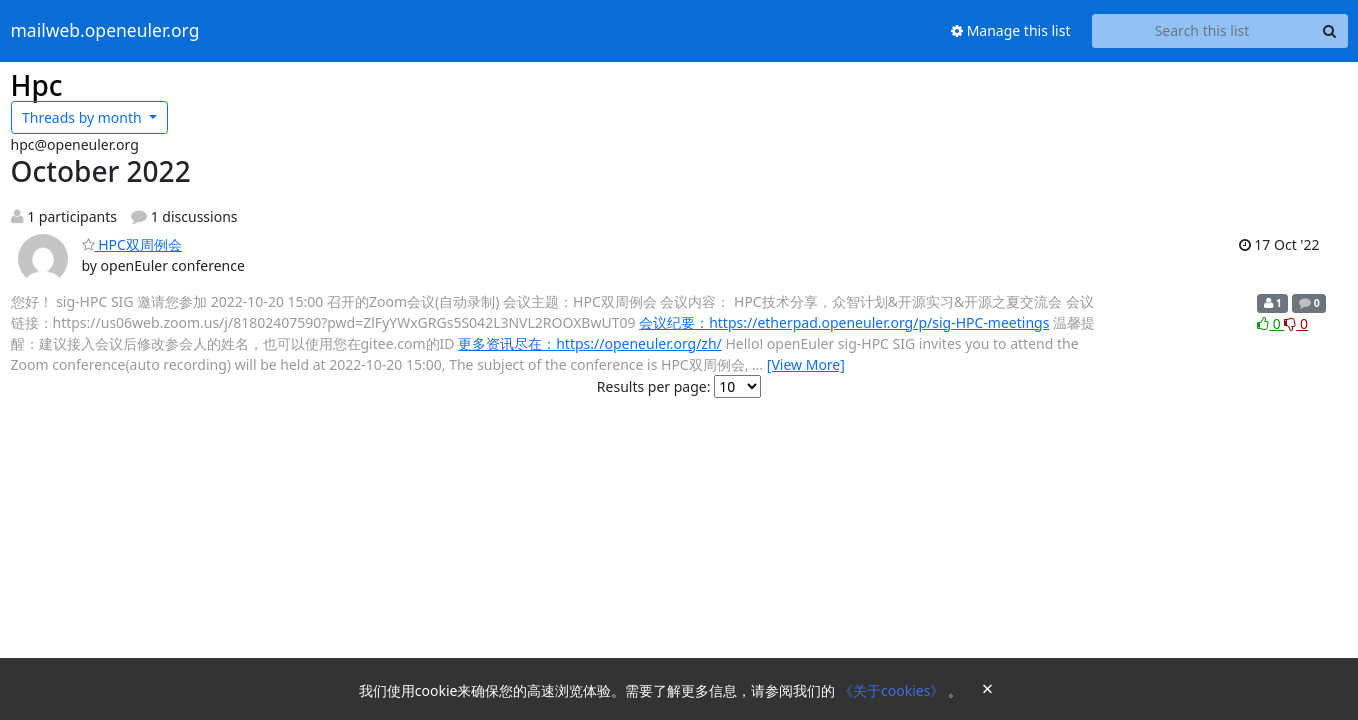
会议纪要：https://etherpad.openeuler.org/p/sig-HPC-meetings (844, 322)
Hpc (37, 85)
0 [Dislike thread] (1296, 323)
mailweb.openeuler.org (105, 31)
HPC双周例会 (132, 244)
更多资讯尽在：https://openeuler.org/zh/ (590, 343)
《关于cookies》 (893, 690)
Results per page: (654, 386)
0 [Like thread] (1270, 323)
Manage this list (1011, 30)
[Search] (1330, 31)
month (83, 117)
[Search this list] (1202, 31)
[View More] (806, 364)
